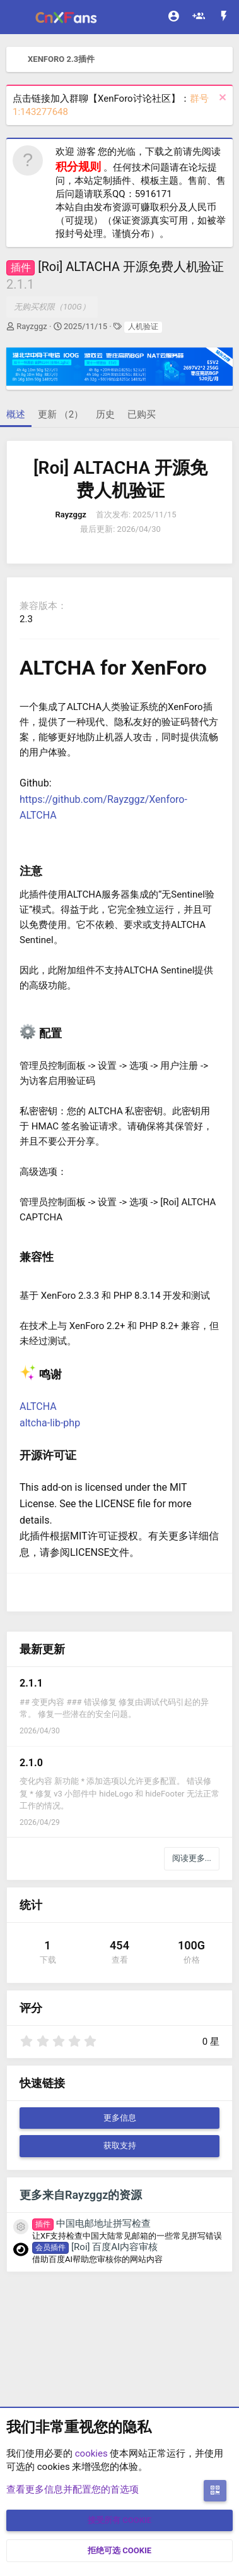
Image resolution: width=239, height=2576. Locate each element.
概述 (15, 414)
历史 (105, 414)
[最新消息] (223, 17)
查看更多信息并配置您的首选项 (72, 2489)
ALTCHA (38, 1406)
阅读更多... (191, 1858)
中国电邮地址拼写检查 (91, 2223)
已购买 (141, 414)
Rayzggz (31, 326)
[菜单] (17, 17)
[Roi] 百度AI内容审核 (95, 2247)
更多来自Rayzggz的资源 (81, 2194)
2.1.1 (31, 1683)
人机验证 (143, 326)
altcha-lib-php (50, 1423)
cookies (91, 2453)
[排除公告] (221, 98)
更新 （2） (60, 414)
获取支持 (119, 2145)
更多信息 (119, 2117)
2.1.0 (31, 1763)
